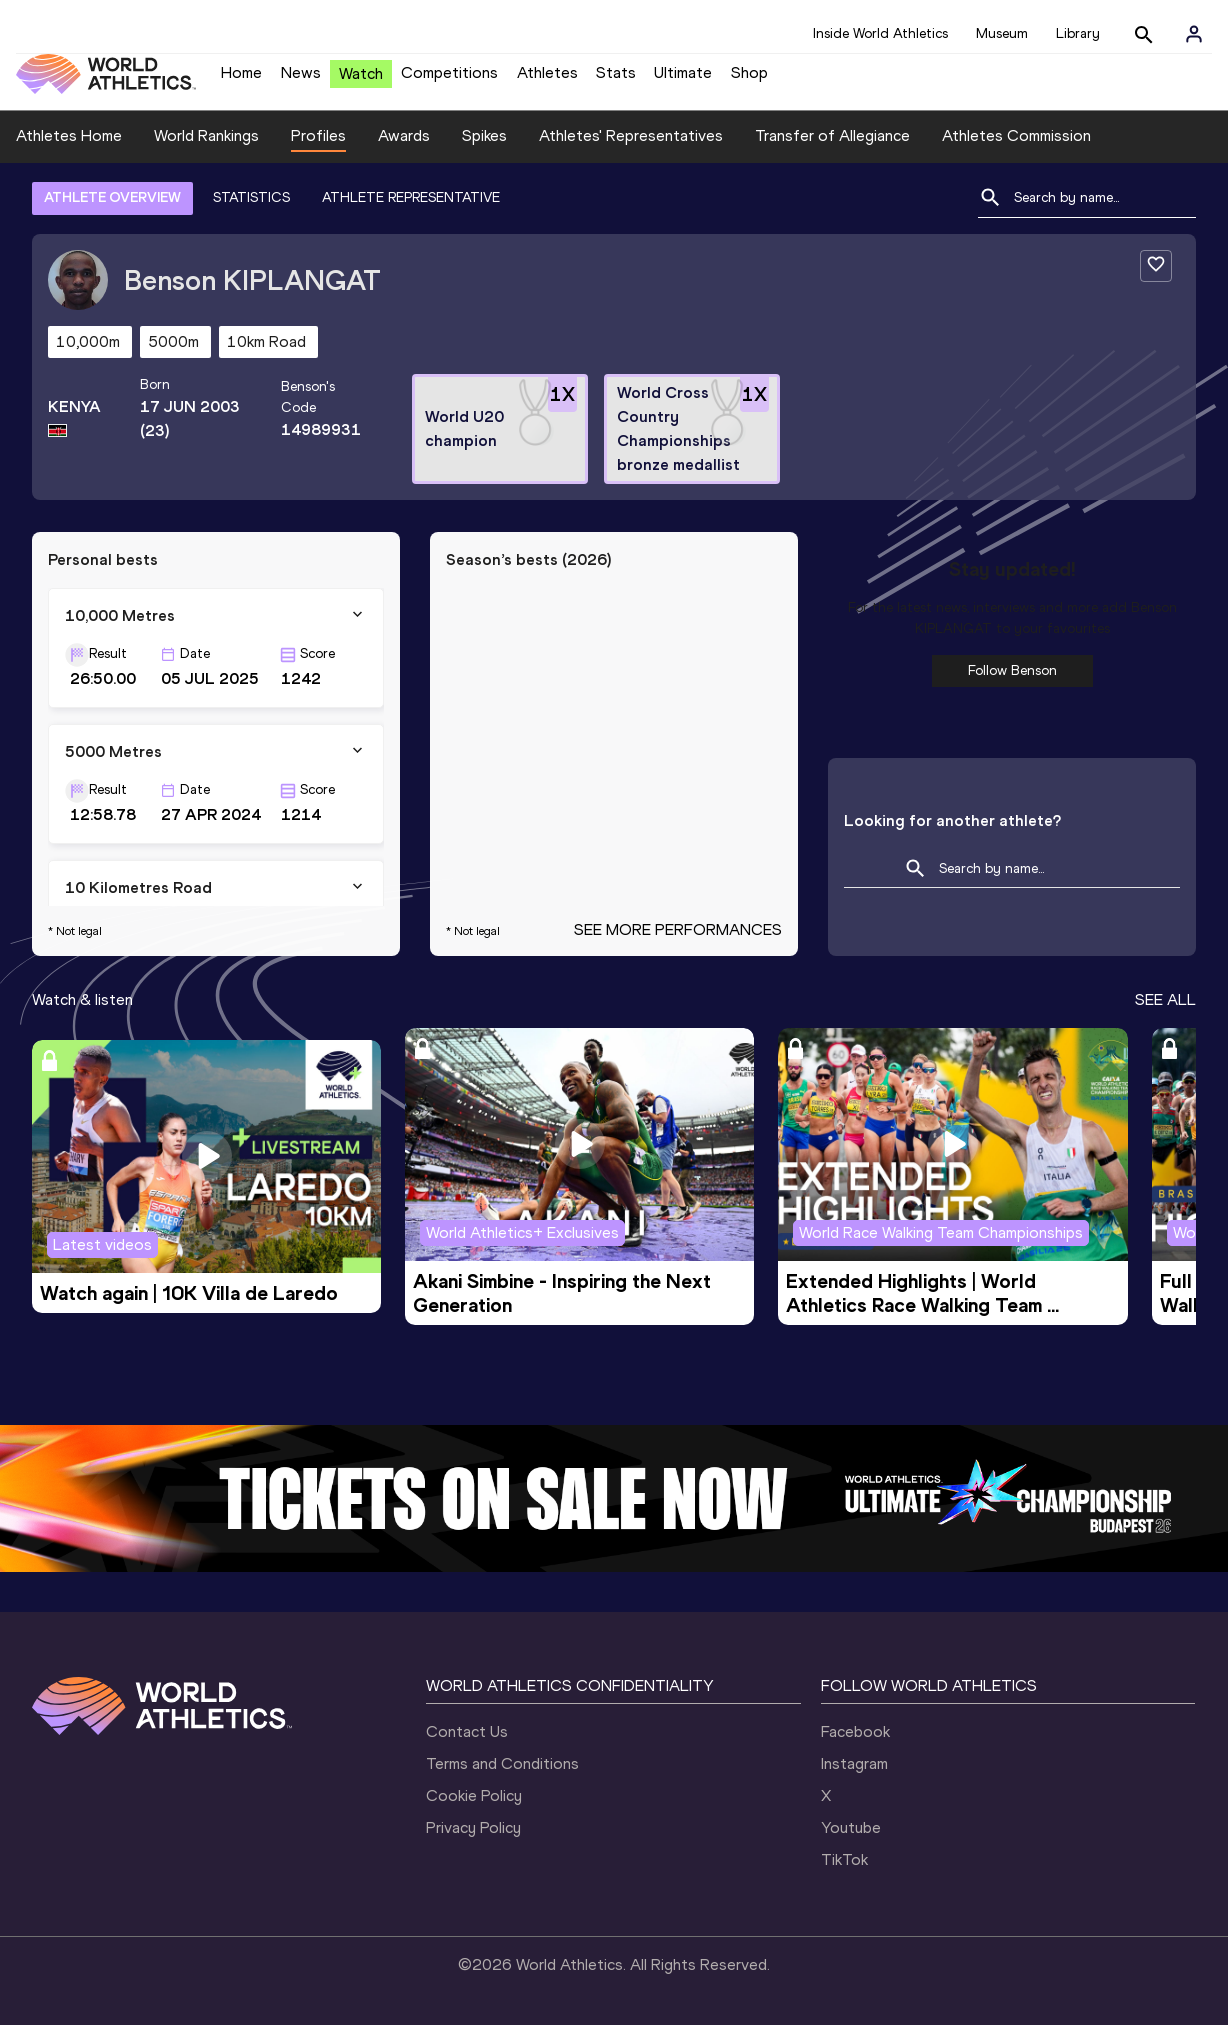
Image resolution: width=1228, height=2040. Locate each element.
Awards (404, 150)
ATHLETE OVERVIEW (112, 212)
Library (1078, 33)
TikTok (844, 1874)
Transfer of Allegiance (832, 150)
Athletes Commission (1016, 150)
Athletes (547, 80)
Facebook (855, 1746)
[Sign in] (1194, 34)
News (301, 80)
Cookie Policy (474, 1810)
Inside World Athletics (880, 33)
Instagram (854, 1778)
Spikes (484, 150)
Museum (1002, 33)
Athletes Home (69, 150)
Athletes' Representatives (631, 150)
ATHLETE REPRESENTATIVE (411, 212)
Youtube (851, 1842)
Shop (749, 80)
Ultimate (683, 80)
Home (241, 80)
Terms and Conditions (502, 1778)
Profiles (318, 150)
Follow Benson (1012, 685)
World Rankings (206, 150)
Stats (616, 80)
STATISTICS (251, 212)
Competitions (449, 80)
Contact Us (467, 1746)
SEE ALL (1165, 1014)
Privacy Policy (473, 1842)
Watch (361, 81)
